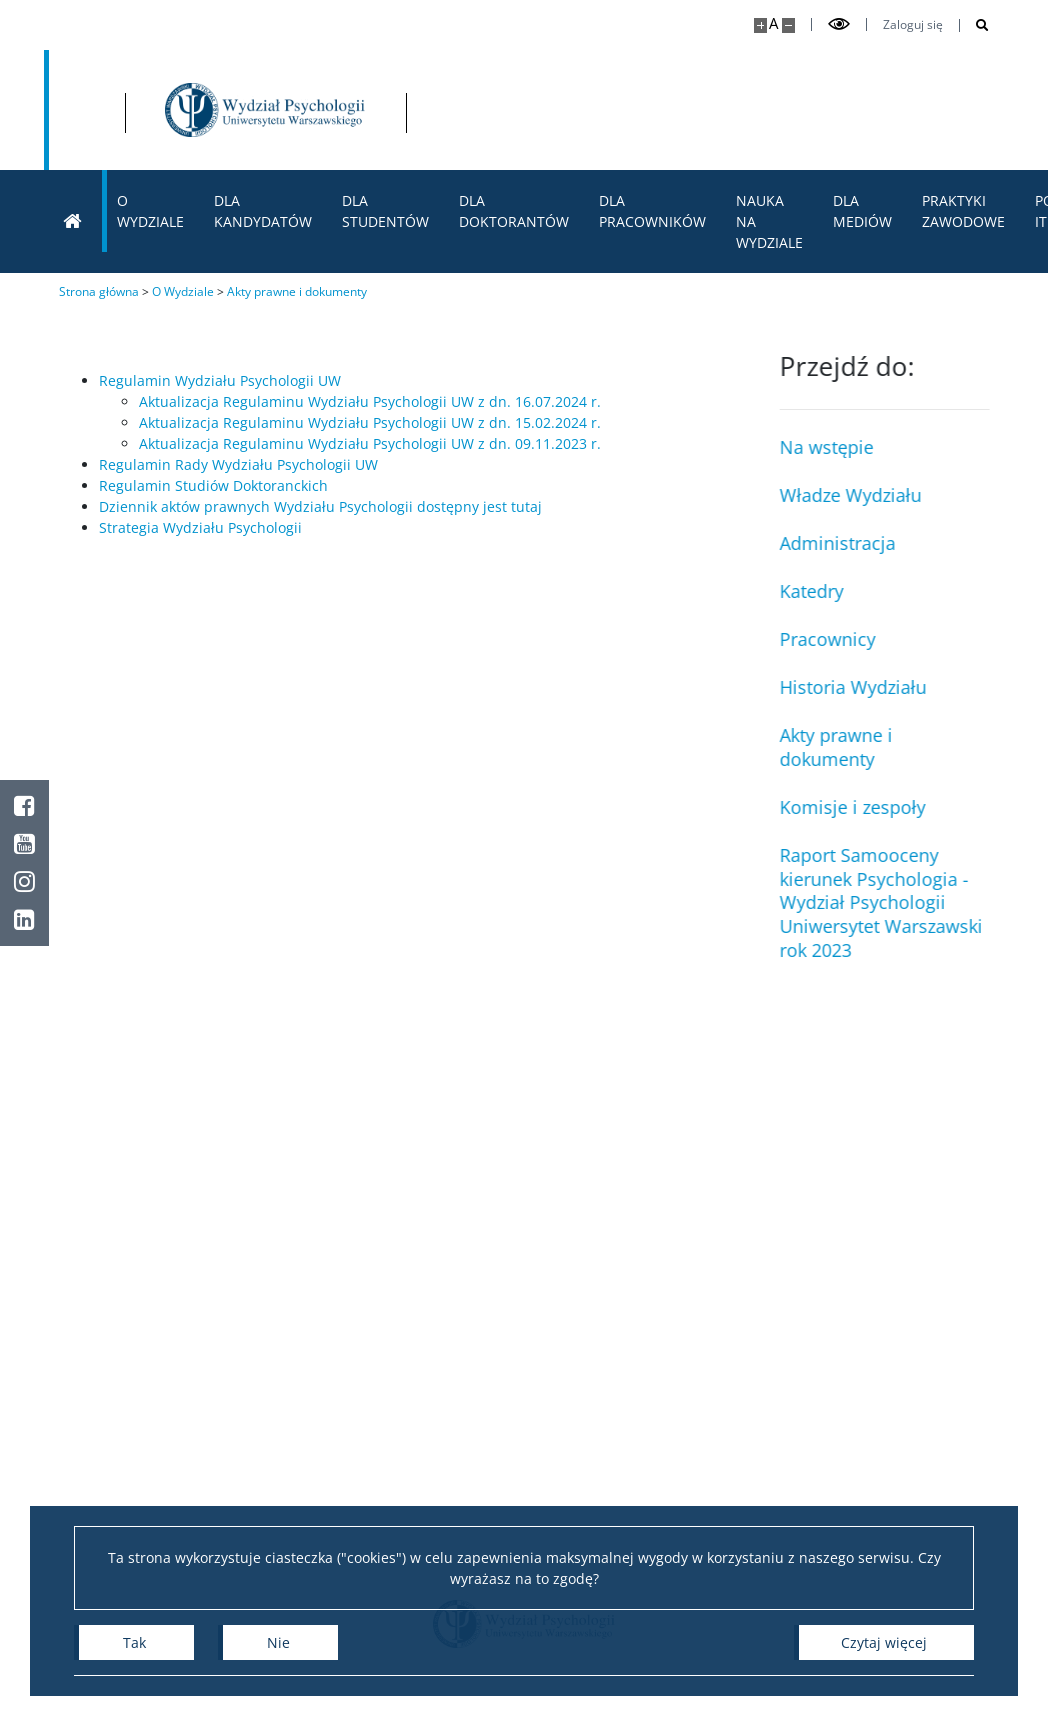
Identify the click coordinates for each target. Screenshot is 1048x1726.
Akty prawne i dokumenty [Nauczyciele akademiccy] (846, 747)
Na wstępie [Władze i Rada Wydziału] (837, 447)
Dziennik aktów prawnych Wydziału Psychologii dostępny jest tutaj (320, 506)
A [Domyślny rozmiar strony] (773, 23)
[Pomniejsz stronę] (788, 25)
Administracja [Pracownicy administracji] (848, 543)
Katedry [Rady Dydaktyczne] (822, 591)
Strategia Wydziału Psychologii (200, 527)
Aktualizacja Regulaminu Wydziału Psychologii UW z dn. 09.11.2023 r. (370, 443)
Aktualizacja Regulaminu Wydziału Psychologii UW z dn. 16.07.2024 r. (370, 401)
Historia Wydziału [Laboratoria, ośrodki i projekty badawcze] (863, 687)
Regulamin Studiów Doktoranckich (213, 485)
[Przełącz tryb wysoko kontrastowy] (839, 24)
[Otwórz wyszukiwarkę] (974, 25)
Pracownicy (838, 639)
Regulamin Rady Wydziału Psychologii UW (238, 464)
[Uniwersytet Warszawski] (194, 110)
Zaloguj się (913, 25)
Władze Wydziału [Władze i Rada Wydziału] (861, 495)
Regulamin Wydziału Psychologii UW (220, 380)
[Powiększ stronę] (760, 25)
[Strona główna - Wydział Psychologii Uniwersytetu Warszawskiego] (485, 110)
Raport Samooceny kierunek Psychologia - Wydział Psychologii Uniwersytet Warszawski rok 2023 (891, 903)
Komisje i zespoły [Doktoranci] (863, 807)
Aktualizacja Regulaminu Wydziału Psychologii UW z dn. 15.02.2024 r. (370, 422)
